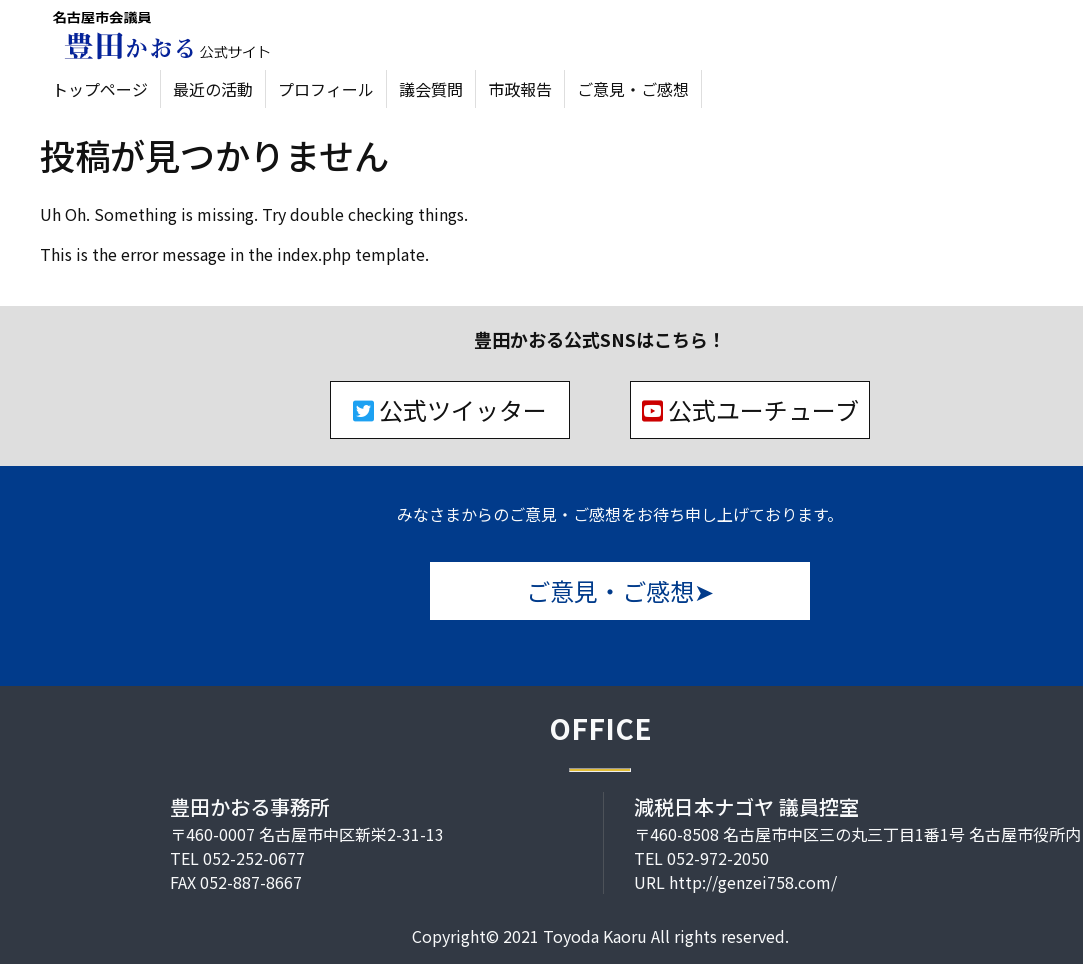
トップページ (100, 89)
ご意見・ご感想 (633, 89)
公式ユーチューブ (750, 409)
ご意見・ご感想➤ (620, 590)
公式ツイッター (450, 409)
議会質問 (431, 89)
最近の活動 (213, 89)
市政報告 (520, 89)
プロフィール (326, 89)
